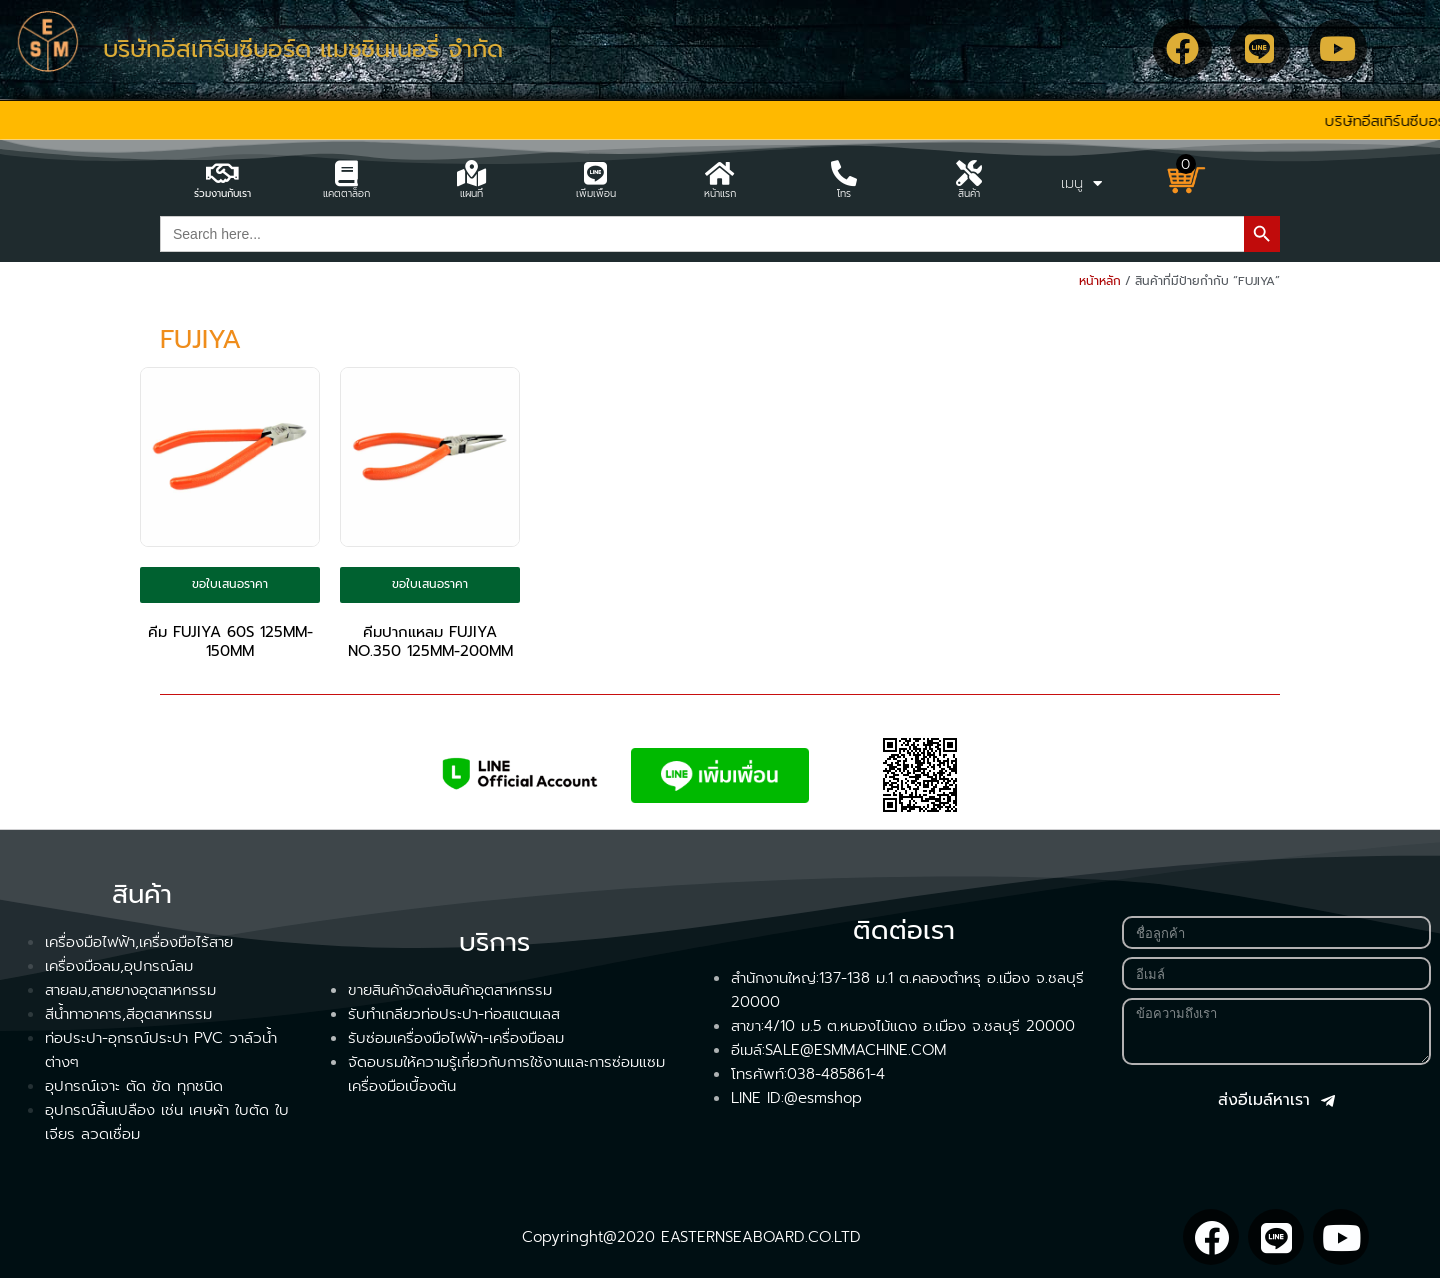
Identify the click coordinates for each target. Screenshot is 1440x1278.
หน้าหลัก (1100, 281)
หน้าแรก (720, 193)
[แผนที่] (471, 173)
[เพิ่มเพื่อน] (596, 173)
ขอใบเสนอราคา (230, 584)
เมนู (1081, 183)
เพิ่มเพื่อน (596, 193)
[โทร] (844, 173)
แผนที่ (471, 193)
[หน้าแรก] (720, 173)
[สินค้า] (969, 173)
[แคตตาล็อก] (347, 173)
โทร (844, 193)
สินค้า (969, 193)
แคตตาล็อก (346, 193)
